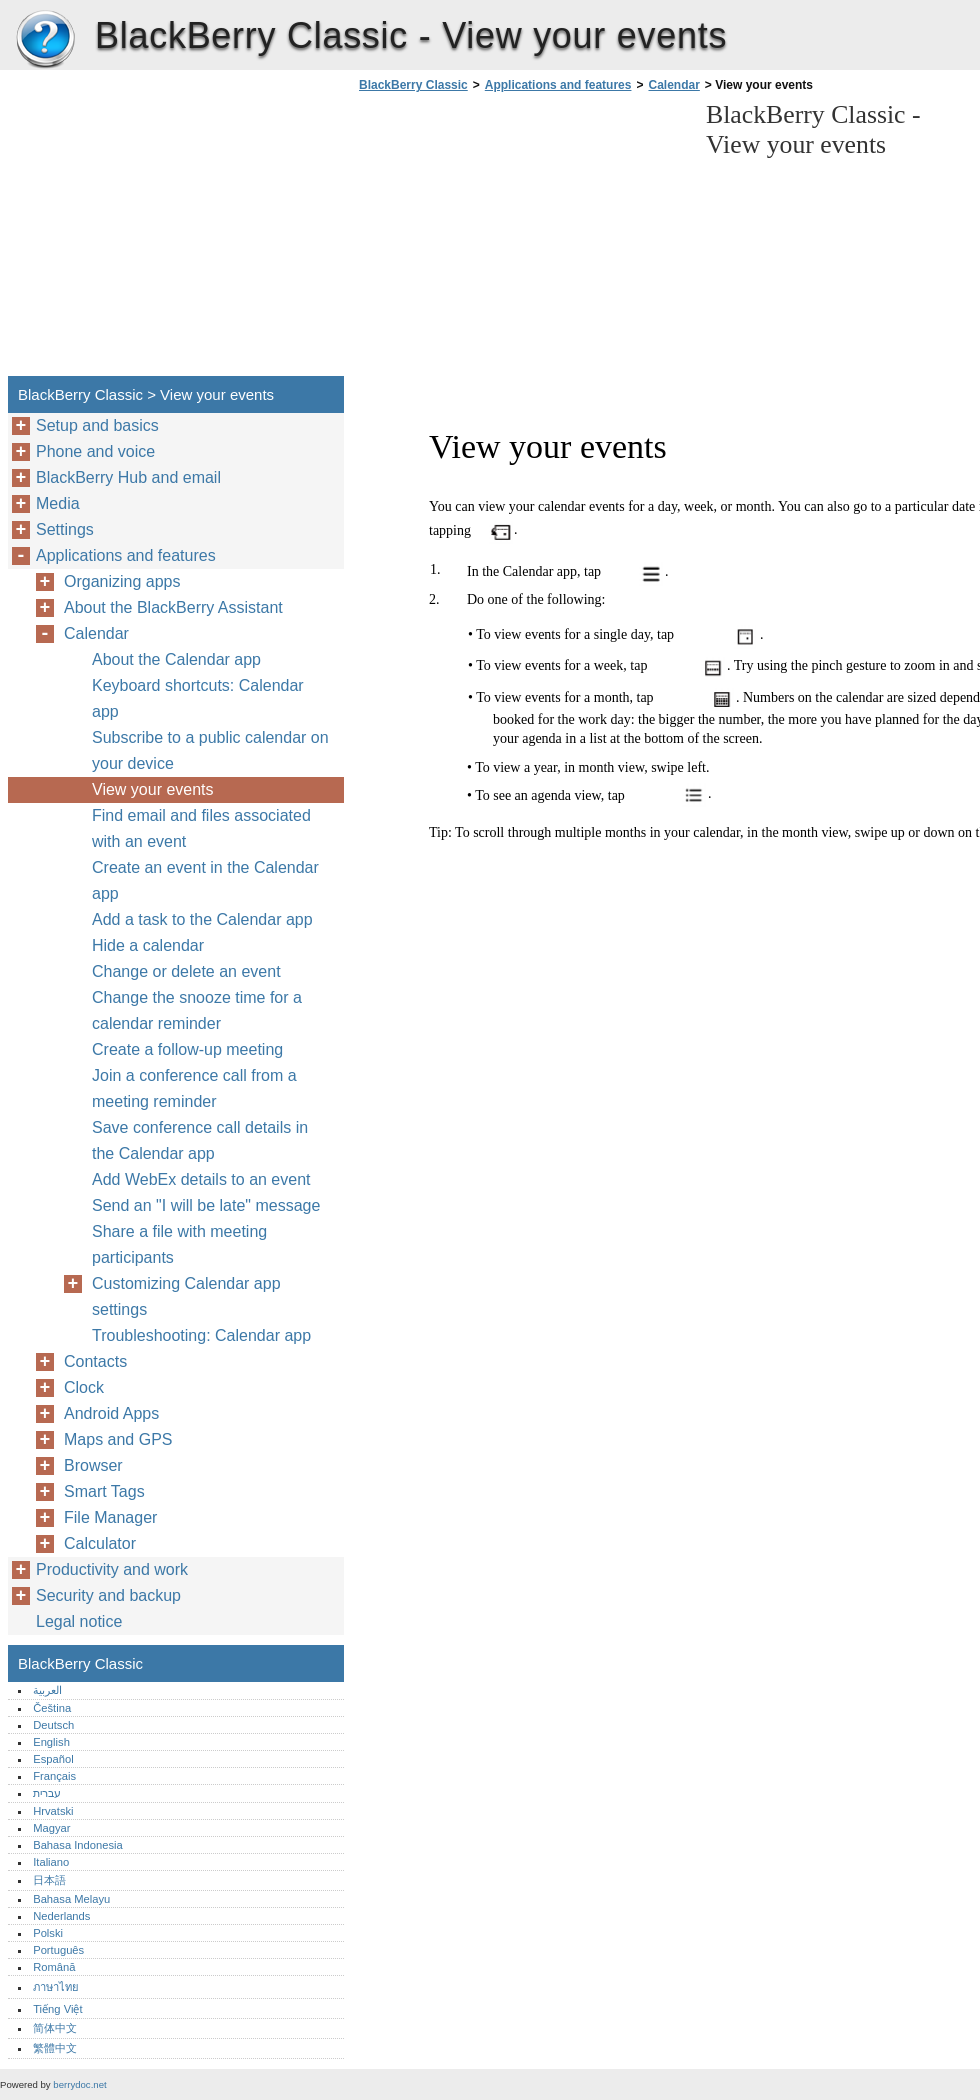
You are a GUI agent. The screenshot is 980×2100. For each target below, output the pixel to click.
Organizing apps (122, 581)
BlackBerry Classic (45, 40)
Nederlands (61, 1916)
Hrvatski (53, 1811)
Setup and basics (97, 425)
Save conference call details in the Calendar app (200, 1140)
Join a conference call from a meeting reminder (194, 1088)
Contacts (95, 1361)
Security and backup (108, 1595)
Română (54, 1967)
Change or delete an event (186, 971)
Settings (65, 529)
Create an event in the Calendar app (205, 880)
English (51, 1742)
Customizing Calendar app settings (186, 1296)
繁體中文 (55, 2048)
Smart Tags (104, 1491)
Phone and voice (95, 451)
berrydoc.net (79, 2084)
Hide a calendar (148, 945)
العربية (47, 1690)
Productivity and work (112, 1569)
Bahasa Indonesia (78, 1845)
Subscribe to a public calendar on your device (210, 750)
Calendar (673, 85)
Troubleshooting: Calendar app (201, 1335)
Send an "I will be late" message (206, 1205)
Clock (84, 1387)
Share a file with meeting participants (179, 1244)
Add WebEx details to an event (201, 1179)
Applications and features (558, 85)
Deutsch (53, 1725)
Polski (48, 1933)
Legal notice (79, 1621)
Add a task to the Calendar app (202, 919)
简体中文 (55, 2028)
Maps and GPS (118, 1439)
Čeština (52, 1708)
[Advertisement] (522, 240)
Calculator (100, 1543)
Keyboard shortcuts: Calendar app (198, 698)
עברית (47, 1793)
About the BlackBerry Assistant (173, 607)
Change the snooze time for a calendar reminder (197, 1010)
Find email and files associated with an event (201, 828)
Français (54, 1776)
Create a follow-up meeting (187, 1049)
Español (53, 1759)
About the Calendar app (176, 659)
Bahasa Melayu (71, 1899)
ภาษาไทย (56, 1987)
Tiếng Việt (57, 2009)
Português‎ (58, 1950)
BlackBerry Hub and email (128, 477)
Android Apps (111, 1413)
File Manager (110, 1517)
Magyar (51, 1828)
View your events (153, 789)
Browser (93, 1465)
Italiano (51, 1862)
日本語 (49, 1880)
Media (58, 503)
